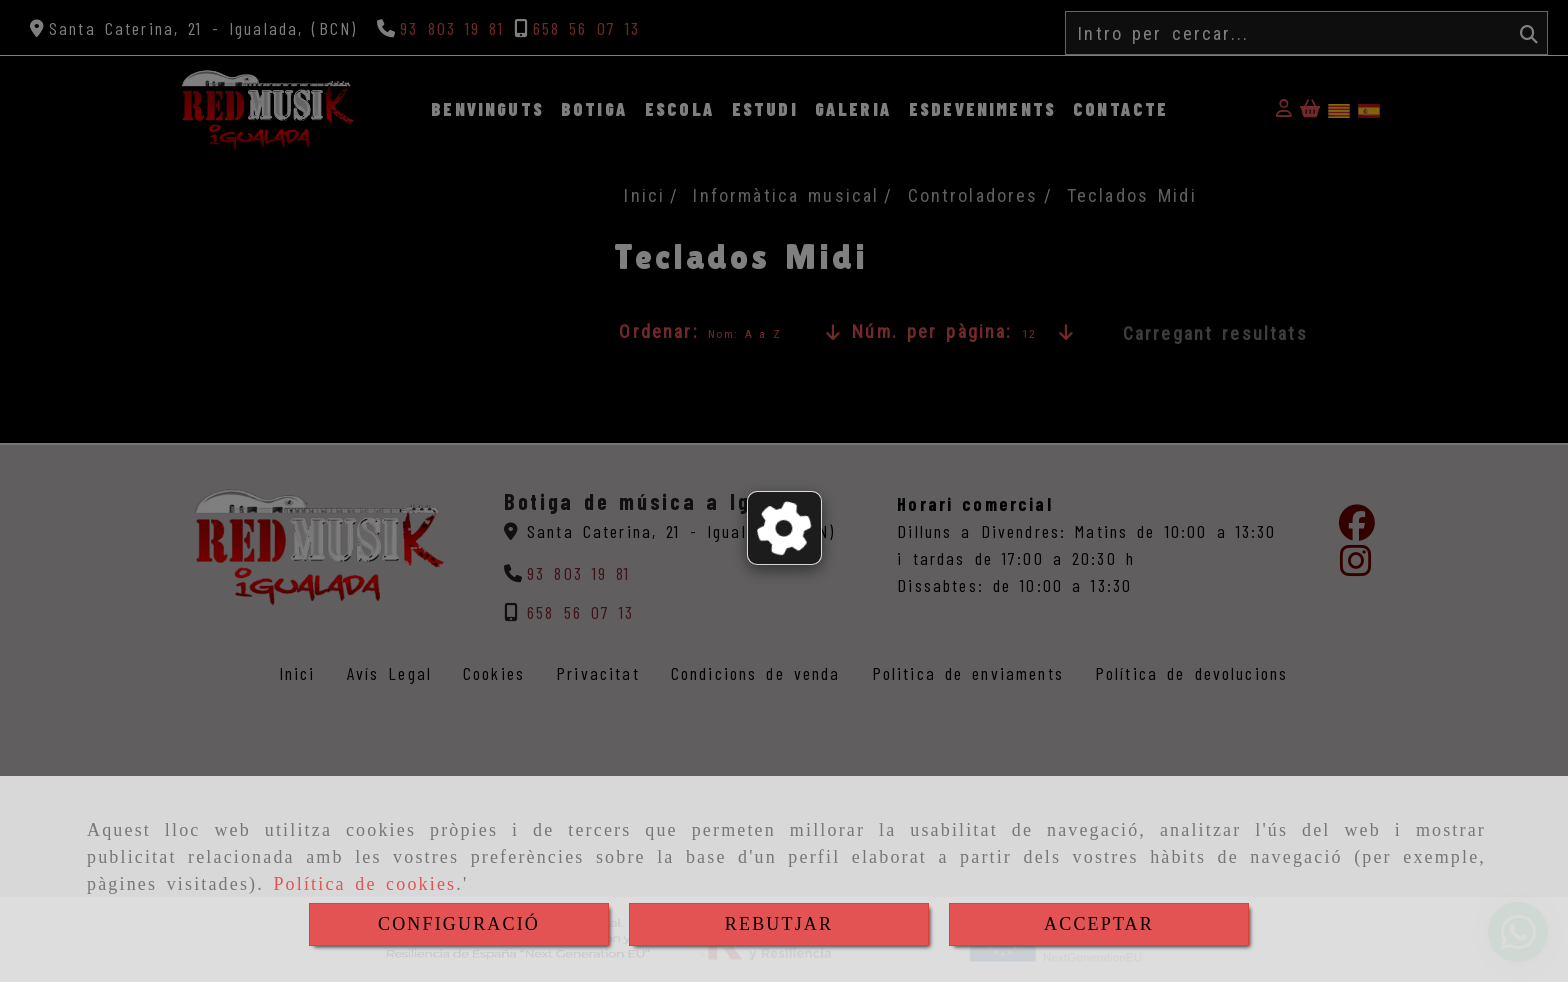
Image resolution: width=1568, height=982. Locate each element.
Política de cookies (364, 884)
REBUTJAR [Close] (779, 924)
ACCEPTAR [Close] (1099, 924)
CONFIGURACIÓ (459, 924)
